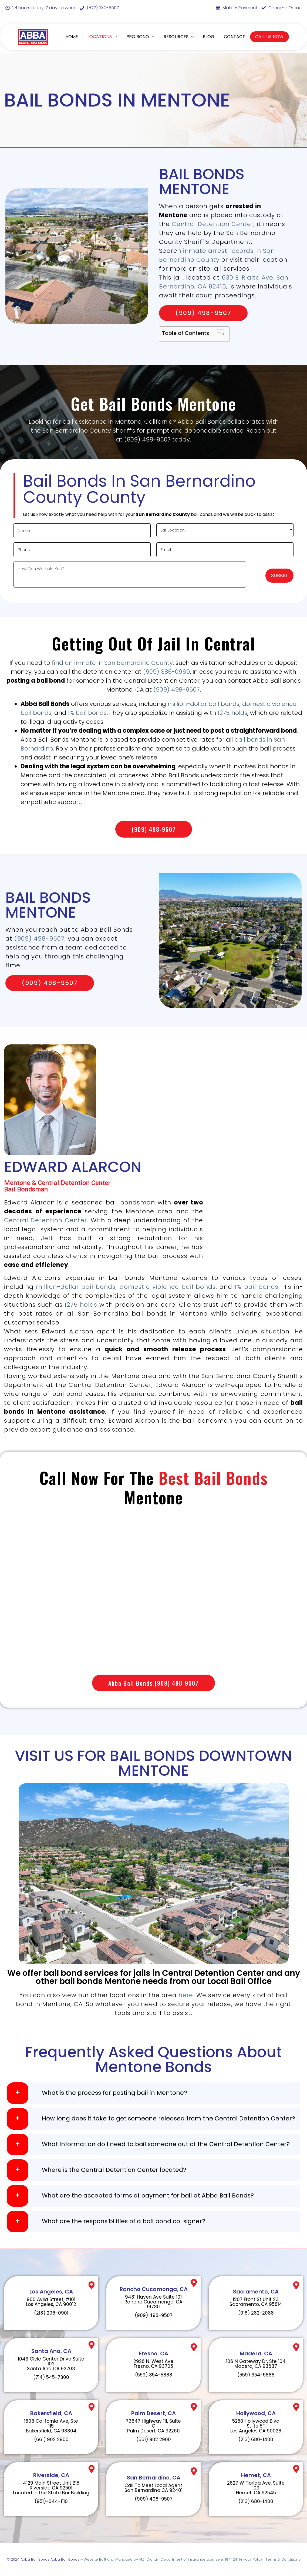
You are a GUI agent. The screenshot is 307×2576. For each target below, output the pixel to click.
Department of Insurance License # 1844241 (200, 2559)
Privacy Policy (251, 2559)
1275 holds (232, 713)
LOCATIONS (102, 37)
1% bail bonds (87, 713)
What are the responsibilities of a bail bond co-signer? (123, 2221)
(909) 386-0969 (166, 672)
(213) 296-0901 (51, 2313)
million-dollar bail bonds (203, 704)
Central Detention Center (213, 224)
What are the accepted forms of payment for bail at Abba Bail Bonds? (148, 2196)
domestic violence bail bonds (168, 1287)
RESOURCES (179, 37)
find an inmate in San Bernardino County (112, 663)
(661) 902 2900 (51, 2439)
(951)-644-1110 (51, 2501)
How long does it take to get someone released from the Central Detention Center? (168, 2118)
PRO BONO (140, 37)
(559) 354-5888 (153, 2375)
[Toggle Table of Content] (218, 333)
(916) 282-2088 (256, 2313)
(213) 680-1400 (255, 2439)
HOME (71, 37)
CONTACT (234, 37)
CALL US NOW (269, 37)
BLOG (208, 37)
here (185, 1995)
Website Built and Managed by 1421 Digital (121, 2559)
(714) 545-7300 (51, 2377)
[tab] (153, 2093)
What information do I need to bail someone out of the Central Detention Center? (166, 2144)
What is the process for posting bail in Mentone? (114, 2093)
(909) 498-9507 (176, 689)
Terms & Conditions (283, 2559)
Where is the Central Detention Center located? (114, 2170)
